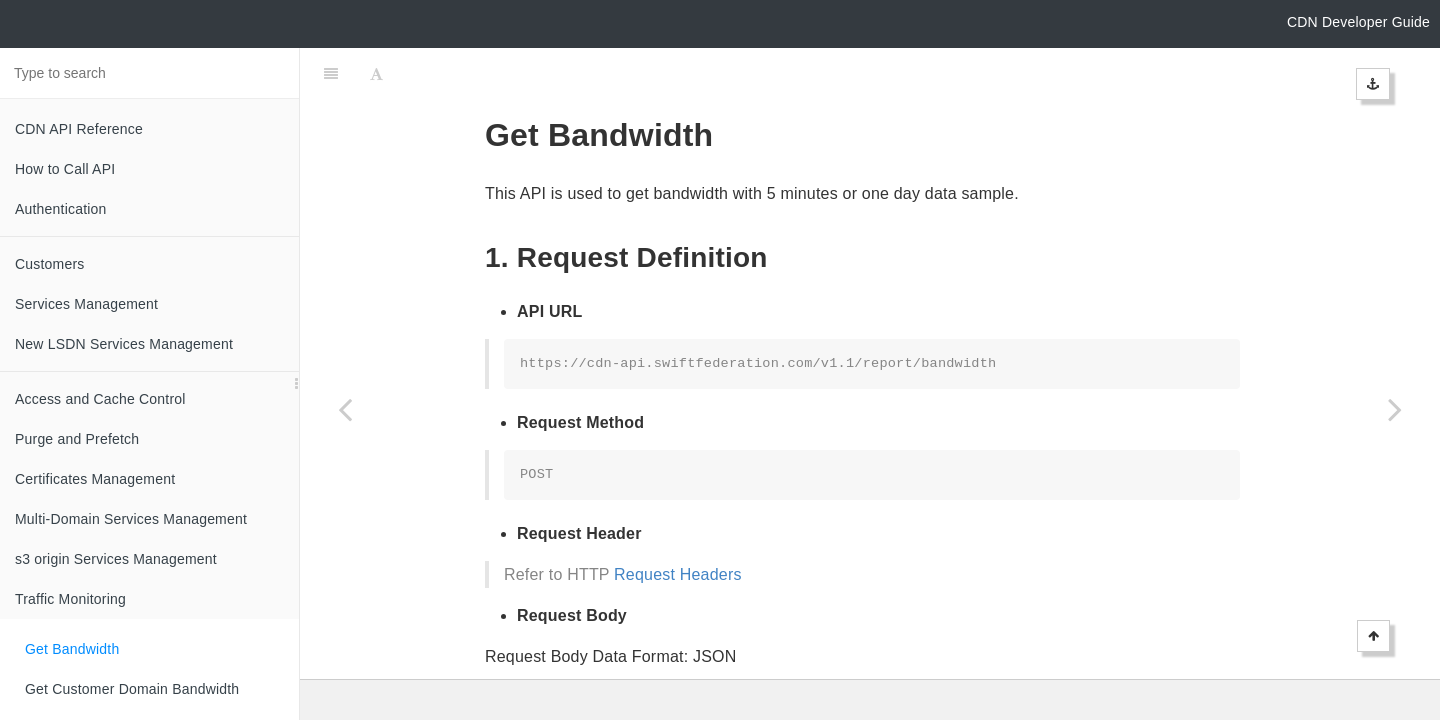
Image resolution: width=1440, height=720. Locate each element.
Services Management (86, 304)
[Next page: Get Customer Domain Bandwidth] (1395, 409)
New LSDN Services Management (124, 344)
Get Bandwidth (72, 649)
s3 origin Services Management (116, 559)
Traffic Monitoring (70, 599)
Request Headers (678, 524)
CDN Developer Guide (1358, 22)
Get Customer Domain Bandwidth (132, 689)
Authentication (61, 209)
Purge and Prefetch (77, 439)
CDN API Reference (79, 129)
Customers (49, 264)
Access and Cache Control (100, 399)
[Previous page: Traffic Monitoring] (345, 409)
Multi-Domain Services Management (131, 519)
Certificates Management (95, 479)
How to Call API (65, 169)
